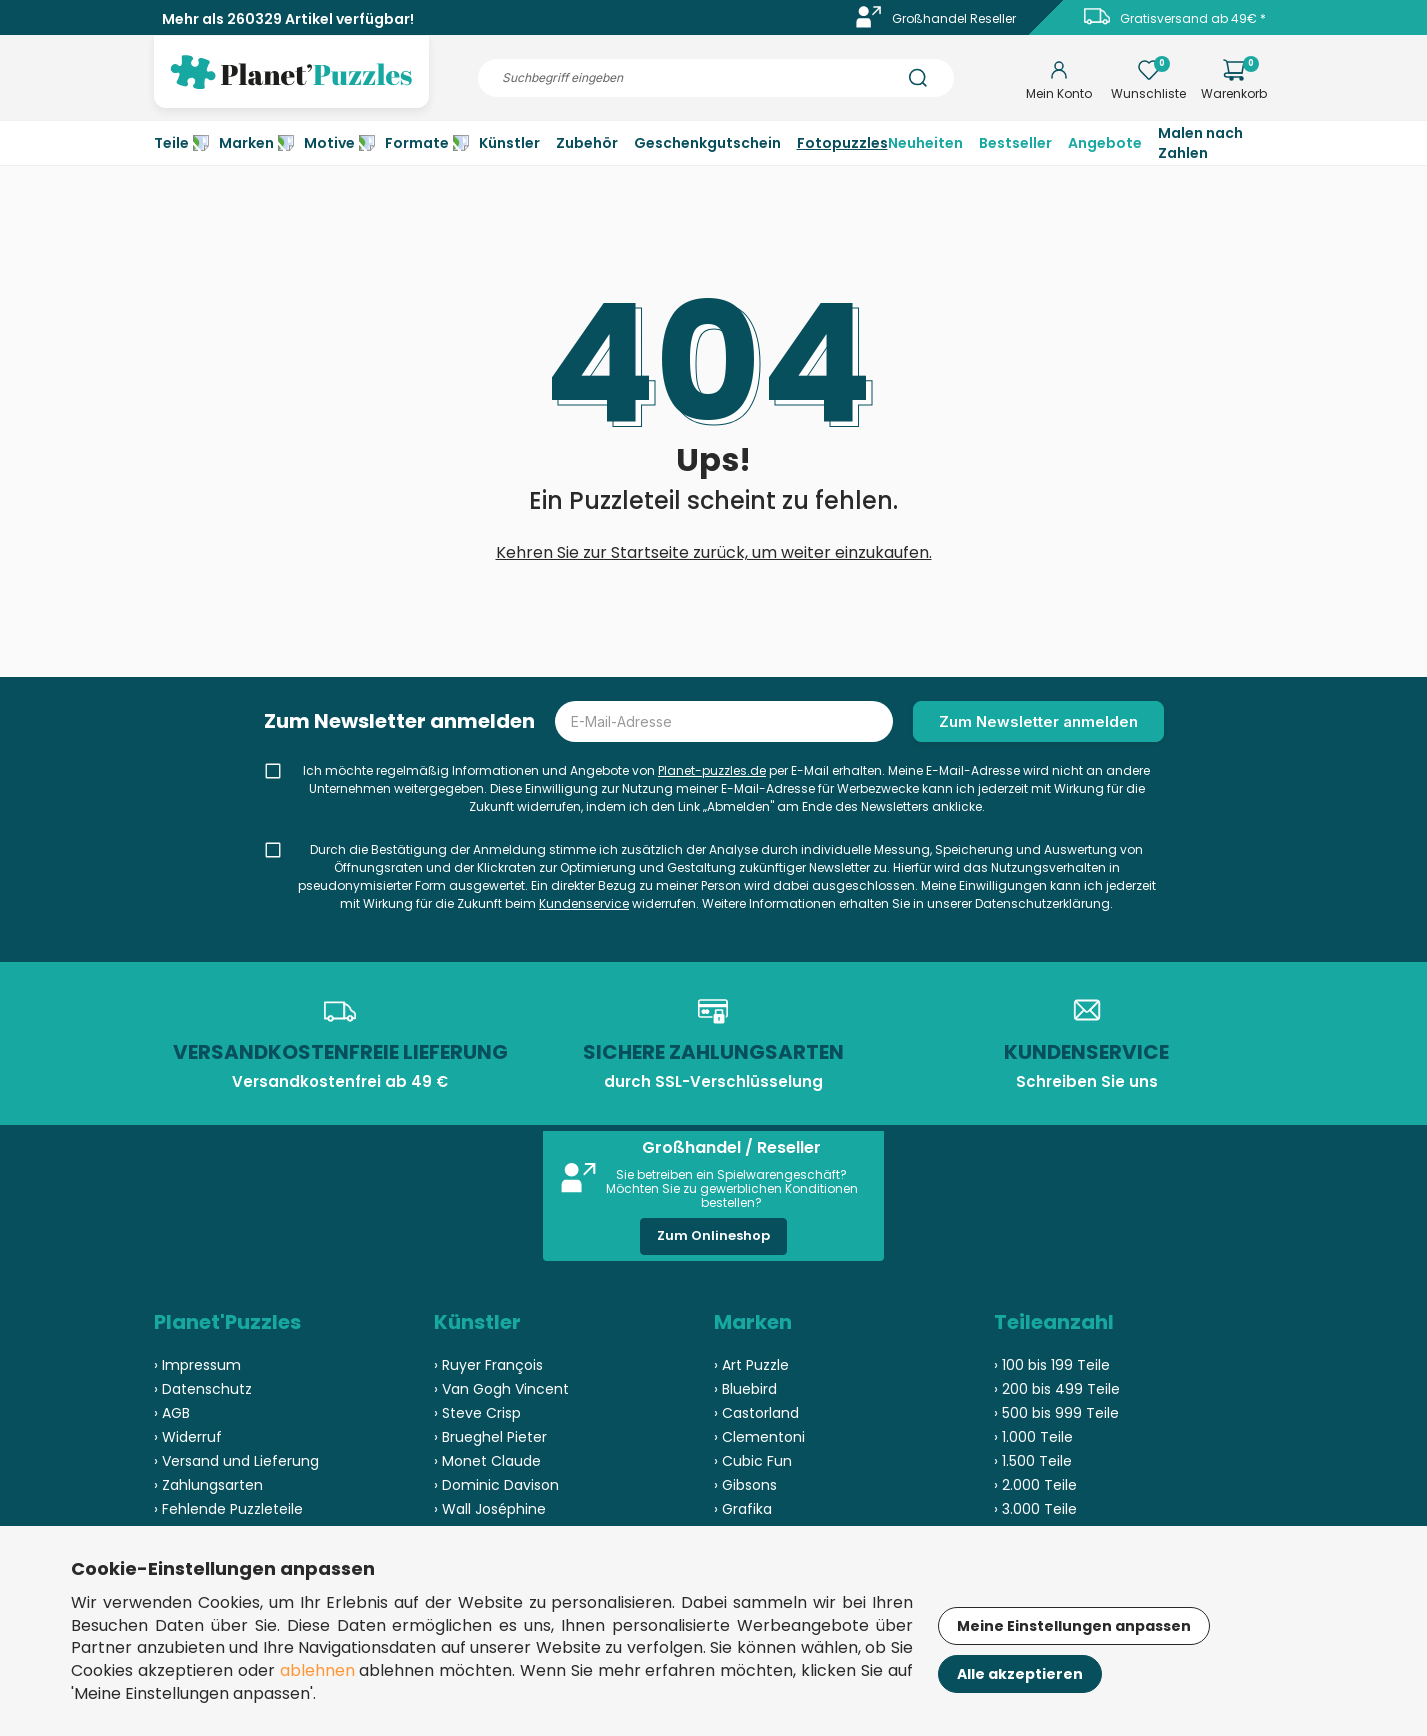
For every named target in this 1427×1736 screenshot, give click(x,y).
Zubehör (587, 143)
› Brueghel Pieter (490, 1437)
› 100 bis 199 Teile (1052, 1365)
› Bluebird (745, 1389)
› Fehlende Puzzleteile (228, 1509)
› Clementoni (759, 1437)
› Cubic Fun (753, 1461)
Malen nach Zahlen (1200, 143)
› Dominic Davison (496, 1485)
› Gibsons (745, 1485)
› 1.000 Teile (1033, 1437)
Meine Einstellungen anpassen (1074, 1626)
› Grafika (743, 1509)
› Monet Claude (487, 1461)
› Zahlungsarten (208, 1485)
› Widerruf (188, 1437)
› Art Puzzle (751, 1365)
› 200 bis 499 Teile (1057, 1389)
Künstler (509, 143)
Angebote (1105, 143)
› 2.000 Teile (1035, 1485)
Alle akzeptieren (1020, 1674)
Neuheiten (925, 143)
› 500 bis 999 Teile (1056, 1413)
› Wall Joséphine (490, 1509)
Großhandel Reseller (954, 18)
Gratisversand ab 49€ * (1193, 18)
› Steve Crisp (477, 1413)
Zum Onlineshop (713, 1235)
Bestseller (1015, 143)
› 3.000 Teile (1035, 1509)
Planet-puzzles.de (712, 770)
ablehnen (317, 1670)
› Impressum (197, 1365)
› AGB (172, 1413)
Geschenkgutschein (707, 143)
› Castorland (756, 1413)
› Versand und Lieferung (236, 1461)
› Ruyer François (488, 1365)
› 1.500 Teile (1033, 1461)
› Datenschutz (203, 1389)
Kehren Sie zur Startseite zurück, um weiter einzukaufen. (714, 552)
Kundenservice (584, 903)
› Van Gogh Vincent (501, 1389)
